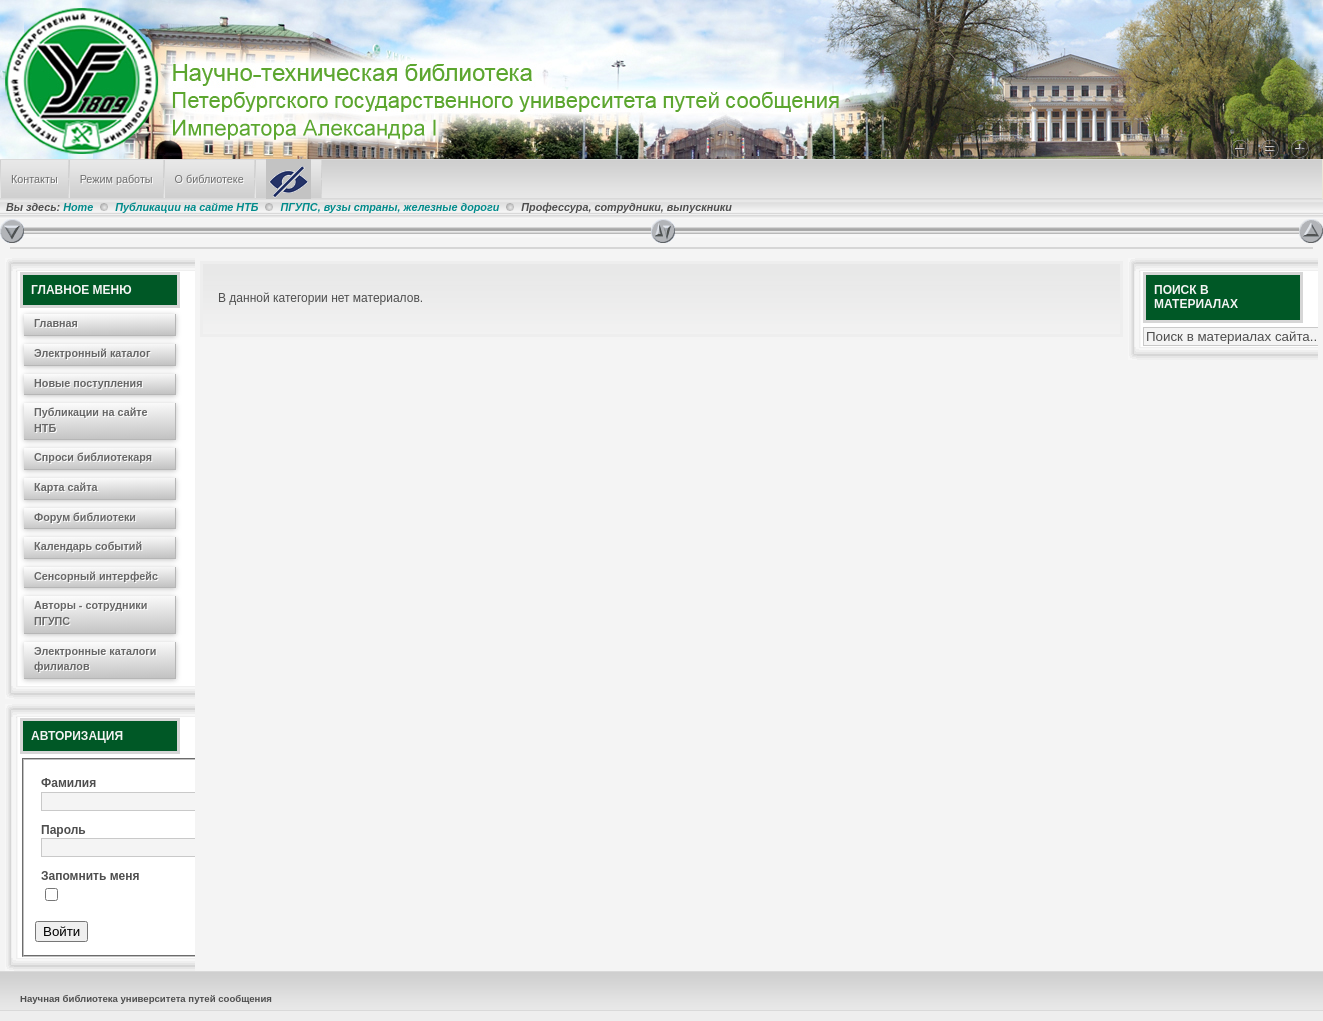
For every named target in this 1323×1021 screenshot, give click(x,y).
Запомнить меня (90, 876)
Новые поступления (88, 383)
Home (78, 207)
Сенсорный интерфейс (96, 576)
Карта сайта (66, 487)
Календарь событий (88, 546)
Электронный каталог (92, 353)
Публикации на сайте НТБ (186, 207)
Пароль (63, 830)
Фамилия (68, 783)
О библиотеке (209, 179)
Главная (56, 323)
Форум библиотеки (85, 517)
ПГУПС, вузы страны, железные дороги (389, 207)
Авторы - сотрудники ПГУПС (90, 613)
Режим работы (116, 179)
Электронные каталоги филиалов (95, 659)
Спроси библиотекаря (93, 457)
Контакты (34, 179)
